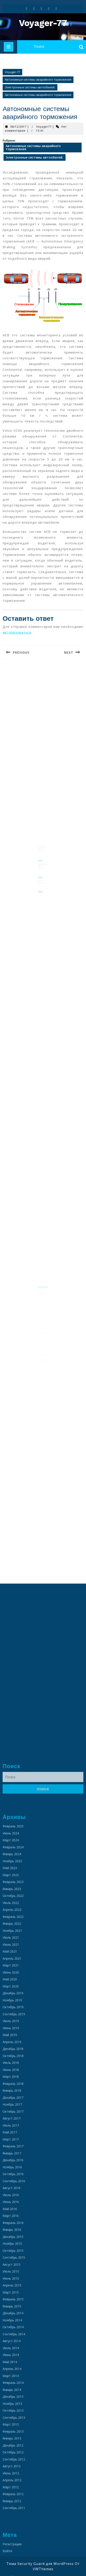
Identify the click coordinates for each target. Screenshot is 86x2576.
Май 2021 (10, 2236)
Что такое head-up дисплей (42, 874)
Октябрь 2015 (13, 2535)
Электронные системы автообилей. (30, 87)
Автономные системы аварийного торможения (38, 79)
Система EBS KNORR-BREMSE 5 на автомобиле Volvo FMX (42, 849)
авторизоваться (17, 632)
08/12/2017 (18, 127)
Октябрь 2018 (13, 2340)
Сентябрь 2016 (14, 2466)
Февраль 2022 (13, 2201)
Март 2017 (11, 2424)
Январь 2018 (12, 2375)
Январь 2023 (12, 2173)
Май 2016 (10, 2493)
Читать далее (41, 858)
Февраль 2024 (13, 2132)
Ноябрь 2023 (12, 2146)
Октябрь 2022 (13, 2180)
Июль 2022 (11, 2187)
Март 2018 (11, 2361)
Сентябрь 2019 (14, 2299)
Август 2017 (11, 2403)
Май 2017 (10, 2417)
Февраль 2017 (13, 2431)
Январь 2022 (12, 2208)
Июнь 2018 (11, 2354)
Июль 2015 (11, 2556)
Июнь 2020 (11, 2257)
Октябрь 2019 (13, 2292)
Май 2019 (10, 2319)
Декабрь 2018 (13, 2333)
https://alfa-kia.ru (40, 1308)
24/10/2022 (41, 850)
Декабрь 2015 (13, 2521)
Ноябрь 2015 (12, 2528)
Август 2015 (11, 2549)
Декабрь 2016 (13, 2445)
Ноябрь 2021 (12, 2215)
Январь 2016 (12, 2514)
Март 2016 (11, 2500)
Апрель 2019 (12, 2326)
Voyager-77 (43, 23)
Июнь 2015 (11, 2563)
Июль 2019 (11, 2305)
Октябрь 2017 (13, 2396)
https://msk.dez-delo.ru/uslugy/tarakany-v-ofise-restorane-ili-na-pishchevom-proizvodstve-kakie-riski (42, 1318)
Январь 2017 (12, 2438)
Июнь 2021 (11, 2229)
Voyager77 (44, 127)
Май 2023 (10, 2152)
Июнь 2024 (11, 2118)
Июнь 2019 (11, 2313)
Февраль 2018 (13, 2368)
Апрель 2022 (12, 2194)
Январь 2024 (12, 2139)
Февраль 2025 (13, 2111)
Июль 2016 (11, 2480)
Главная (39, 1343)
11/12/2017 (41, 864)
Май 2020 (10, 2264)
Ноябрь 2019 (12, 2285)
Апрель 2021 (12, 2243)
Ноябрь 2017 (12, 2389)
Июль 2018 (11, 2347)
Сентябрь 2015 (14, 2542)
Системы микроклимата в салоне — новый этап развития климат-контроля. (43, 862)
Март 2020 (11, 2271)
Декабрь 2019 (13, 2278)
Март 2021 (11, 2250)
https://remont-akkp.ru (41, 1302)
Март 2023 (11, 2160)
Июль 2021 (11, 2222)
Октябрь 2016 (13, 2459)
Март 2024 (11, 2125)
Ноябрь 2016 (12, 2452)
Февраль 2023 (13, 2166)
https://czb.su (40, 1305)
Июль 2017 (11, 2410)
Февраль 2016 (13, 2507)
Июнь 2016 (11, 2486)
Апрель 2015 (12, 2570)
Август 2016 (11, 2472)
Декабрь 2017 (13, 2382)
